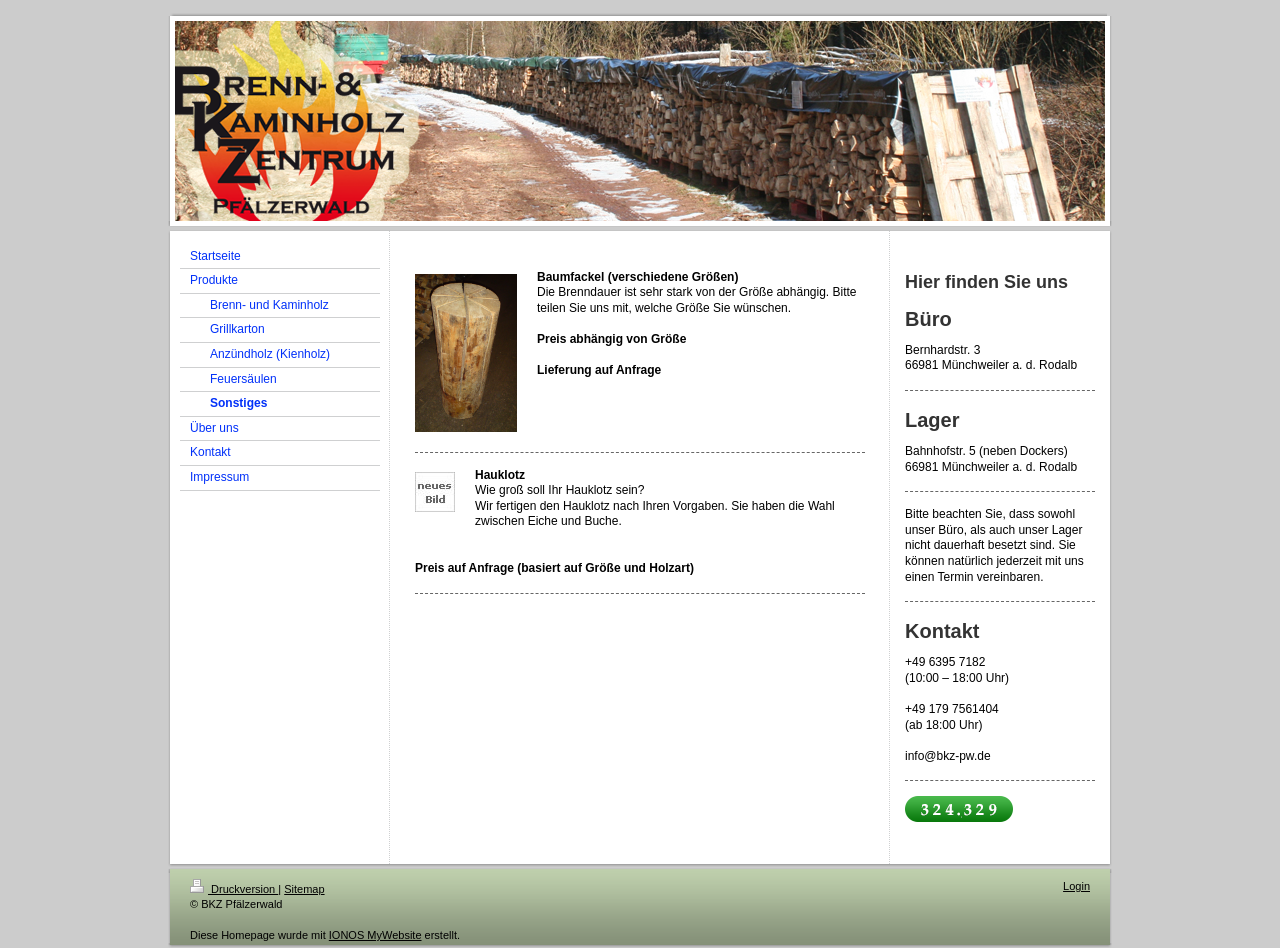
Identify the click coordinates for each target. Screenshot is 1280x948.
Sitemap (304, 889)
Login (1076, 886)
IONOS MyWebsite (375, 935)
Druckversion (234, 889)
